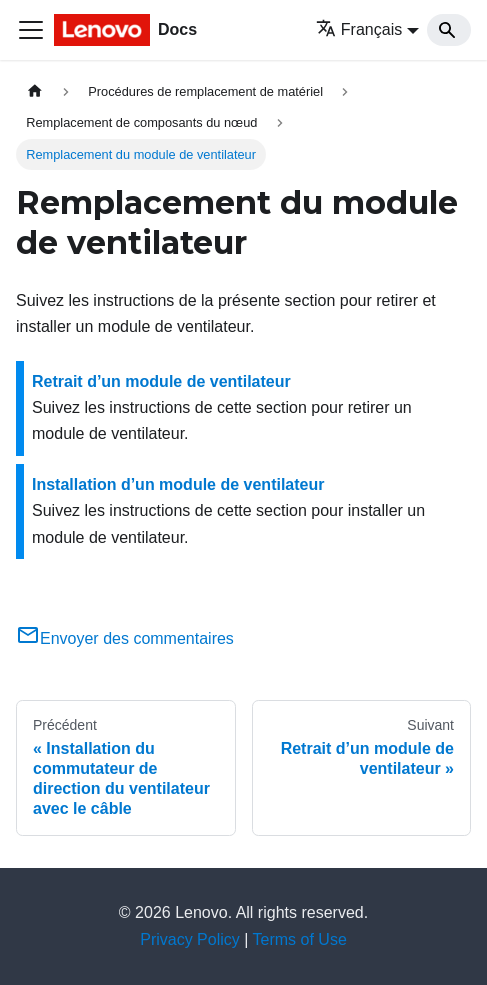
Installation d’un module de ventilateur (178, 484)
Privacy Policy (190, 939)
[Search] (449, 30)
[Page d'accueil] (35, 91)
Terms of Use (300, 939)
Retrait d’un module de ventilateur (161, 381)
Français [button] (359, 29)
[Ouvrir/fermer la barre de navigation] (31, 30)
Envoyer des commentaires (125, 638)
